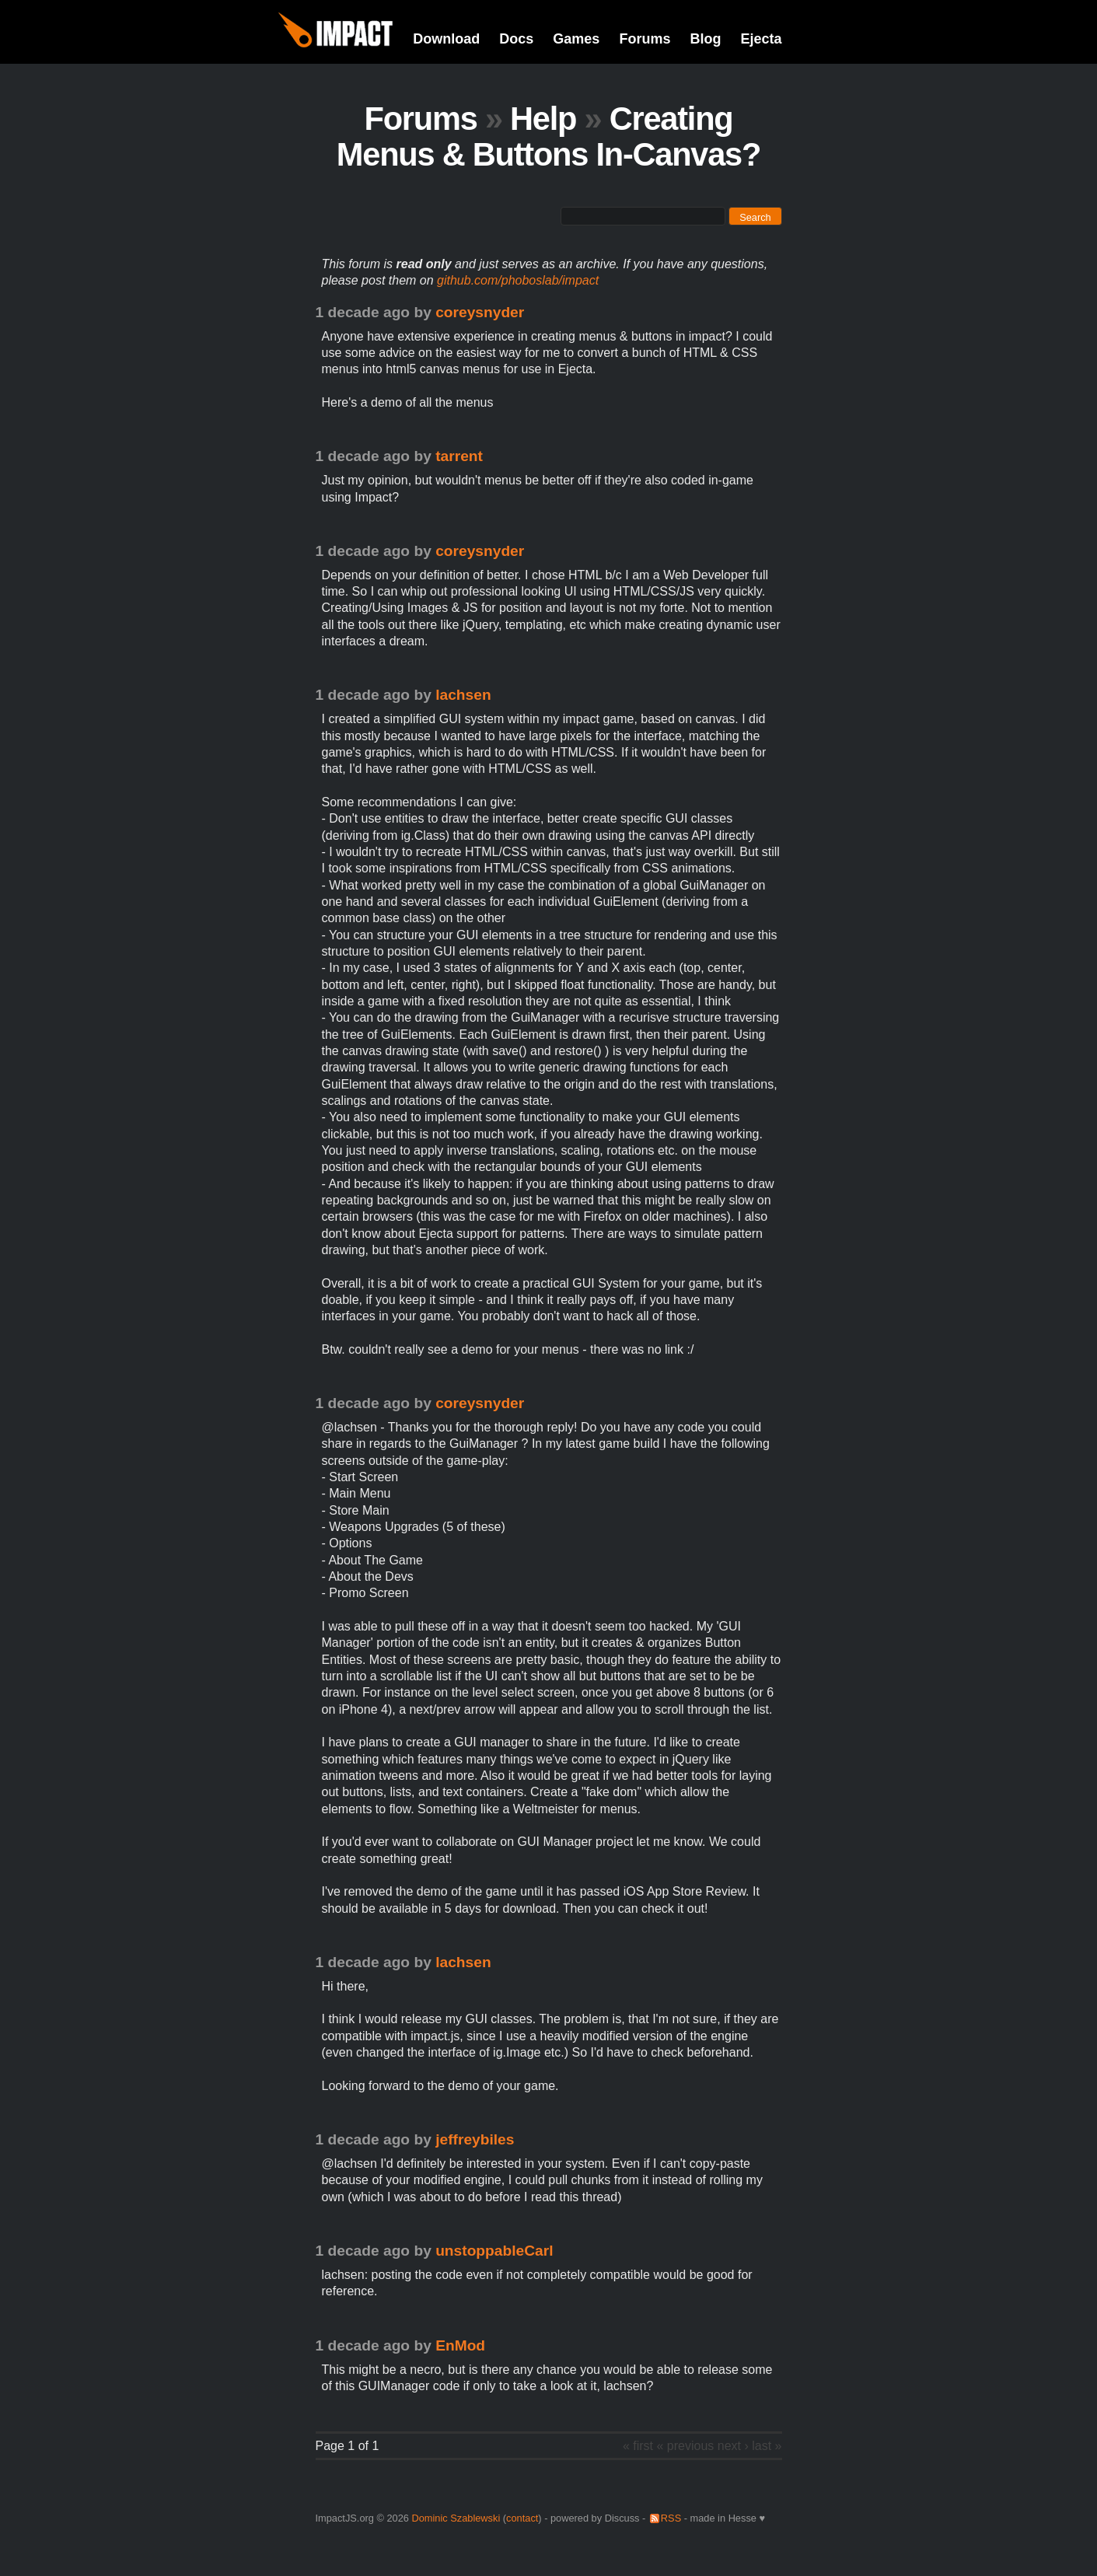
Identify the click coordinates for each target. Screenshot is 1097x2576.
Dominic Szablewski (455, 2518)
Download (446, 39)
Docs (516, 39)
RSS (671, 2518)
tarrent (459, 456)
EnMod (460, 2345)
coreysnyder (479, 312)
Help (543, 118)
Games (576, 39)
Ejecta (760, 39)
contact (522, 2518)
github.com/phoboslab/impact (518, 280)
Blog (705, 39)
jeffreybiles (474, 2139)
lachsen (463, 695)
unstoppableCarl (494, 2250)
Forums (644, 39)
